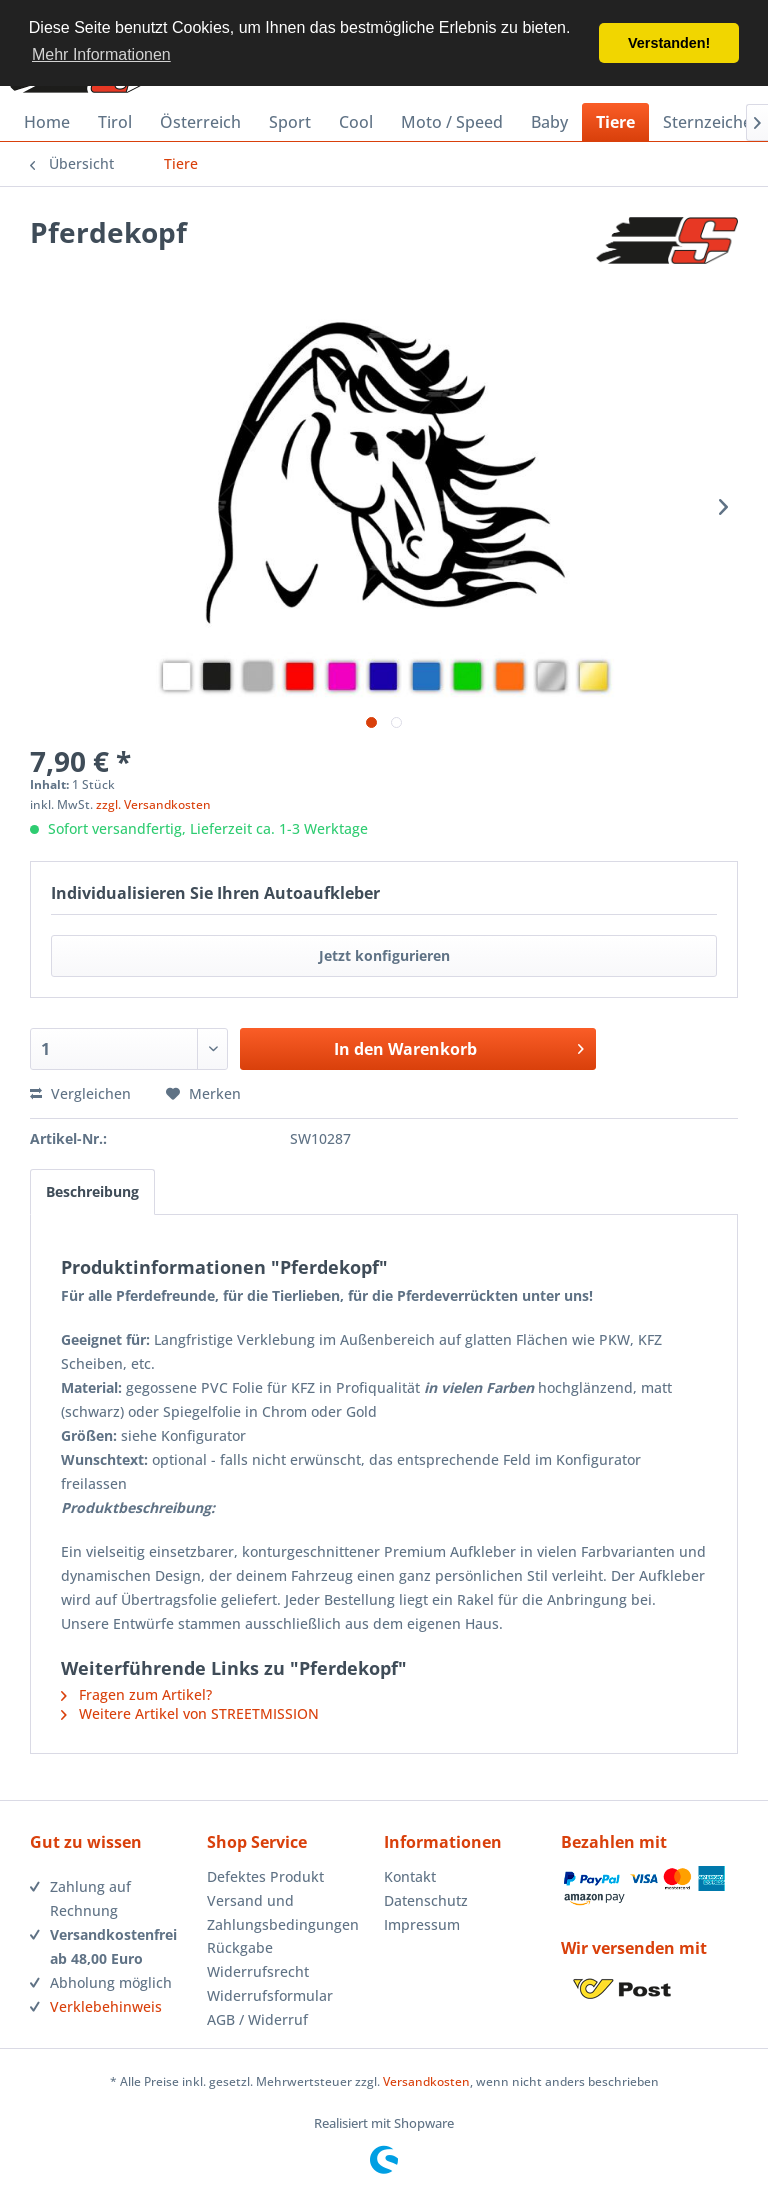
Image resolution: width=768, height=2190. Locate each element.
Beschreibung (92, 1191)
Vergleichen (80, 1093)
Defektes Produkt (265, 1876)
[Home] (47, 122)
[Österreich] (200, 122)
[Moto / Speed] (452, 122)
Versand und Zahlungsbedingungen (283, 1912)
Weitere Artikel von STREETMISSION (190, 1713)
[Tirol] (115, 122)
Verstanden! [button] (669, 43)
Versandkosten (426, 2081)
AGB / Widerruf (257, 2019)
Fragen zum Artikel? (136, 1694)
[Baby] (549, 122)
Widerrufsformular (270, 1995)
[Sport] (290, 122)
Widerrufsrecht (258, 1971)
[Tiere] (615, 122)
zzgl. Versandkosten (153, 804)
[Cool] (356, 122)
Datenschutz (426, 1900)
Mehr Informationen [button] (101, 54)
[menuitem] (47, 122)
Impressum (422, 1924)
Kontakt (410, 1876)
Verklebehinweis (106, 2006)
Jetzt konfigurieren (384, 955)
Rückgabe (240, 1947)
